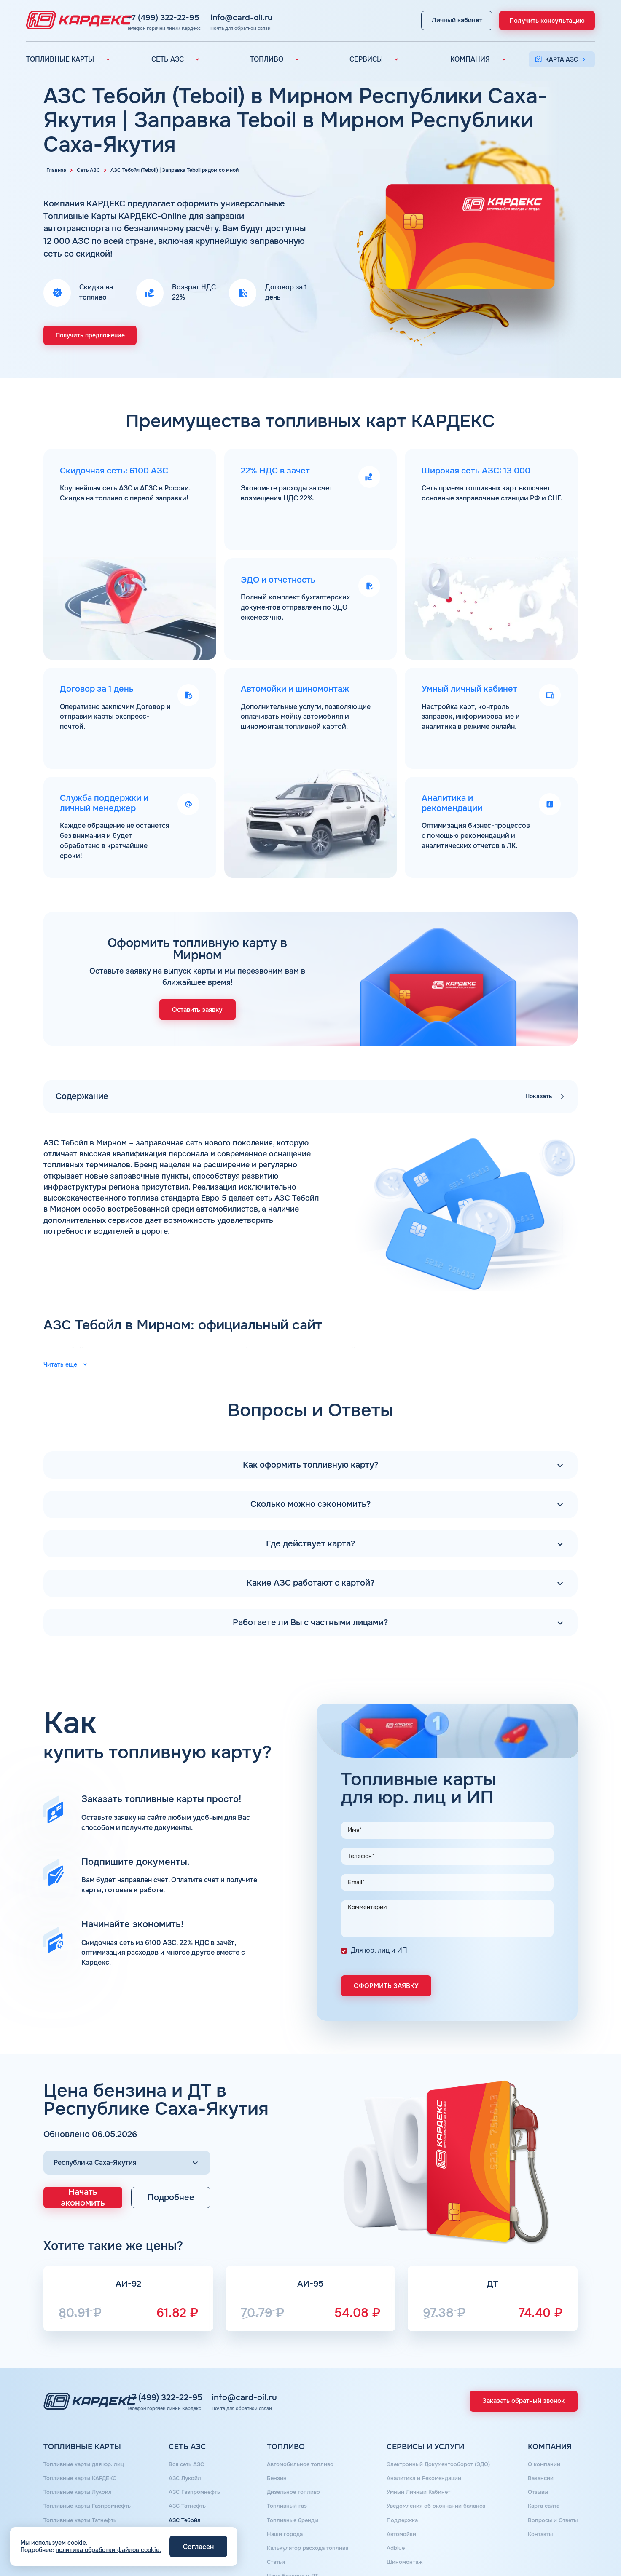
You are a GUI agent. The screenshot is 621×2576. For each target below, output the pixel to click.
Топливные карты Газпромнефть (90, 2471)
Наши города (282, 2495)
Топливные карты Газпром (81, 2495)
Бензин (273, 2447)
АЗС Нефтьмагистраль (200, 2519)
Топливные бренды (290, 2483)
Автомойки (398, 2495)
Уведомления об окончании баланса (435, 2471)
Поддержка (399, 2483)
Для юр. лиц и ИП (379, 1924)
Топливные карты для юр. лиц (86, 2435)
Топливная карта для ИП (79, 2519)
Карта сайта (541, 2471)
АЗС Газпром (186, 2495)
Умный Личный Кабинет (417, 2459)
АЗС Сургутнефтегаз (197, 2508)
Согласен (198, 2546)
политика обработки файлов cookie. (108, 2550)
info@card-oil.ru (287, 16)
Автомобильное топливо (298, 2435)
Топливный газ (284, 2471)
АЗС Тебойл (184, 2483)
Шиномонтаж (401, 2519)
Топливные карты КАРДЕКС (83, 2447)
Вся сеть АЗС (187, 2435)
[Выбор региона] (126, 2134)
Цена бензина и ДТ (290, 2532)
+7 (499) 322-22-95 (209, 16)
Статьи (273, 2519)
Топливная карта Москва (79, 2508)
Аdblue (392, 2508)
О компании (541, 2435)
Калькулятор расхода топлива (307, 2508)
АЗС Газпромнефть (195, 2459)
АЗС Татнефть (187, 2471)
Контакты (537, 2495)
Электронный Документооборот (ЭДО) (438, 2435)
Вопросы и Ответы (551, 2483)
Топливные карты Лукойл (80, 2459)
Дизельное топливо (291, 2459)
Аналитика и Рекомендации (423, 2447)
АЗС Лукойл (185, 2447)
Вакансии (538, 2447)
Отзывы (535, 2459)
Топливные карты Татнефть (83, 2483)
